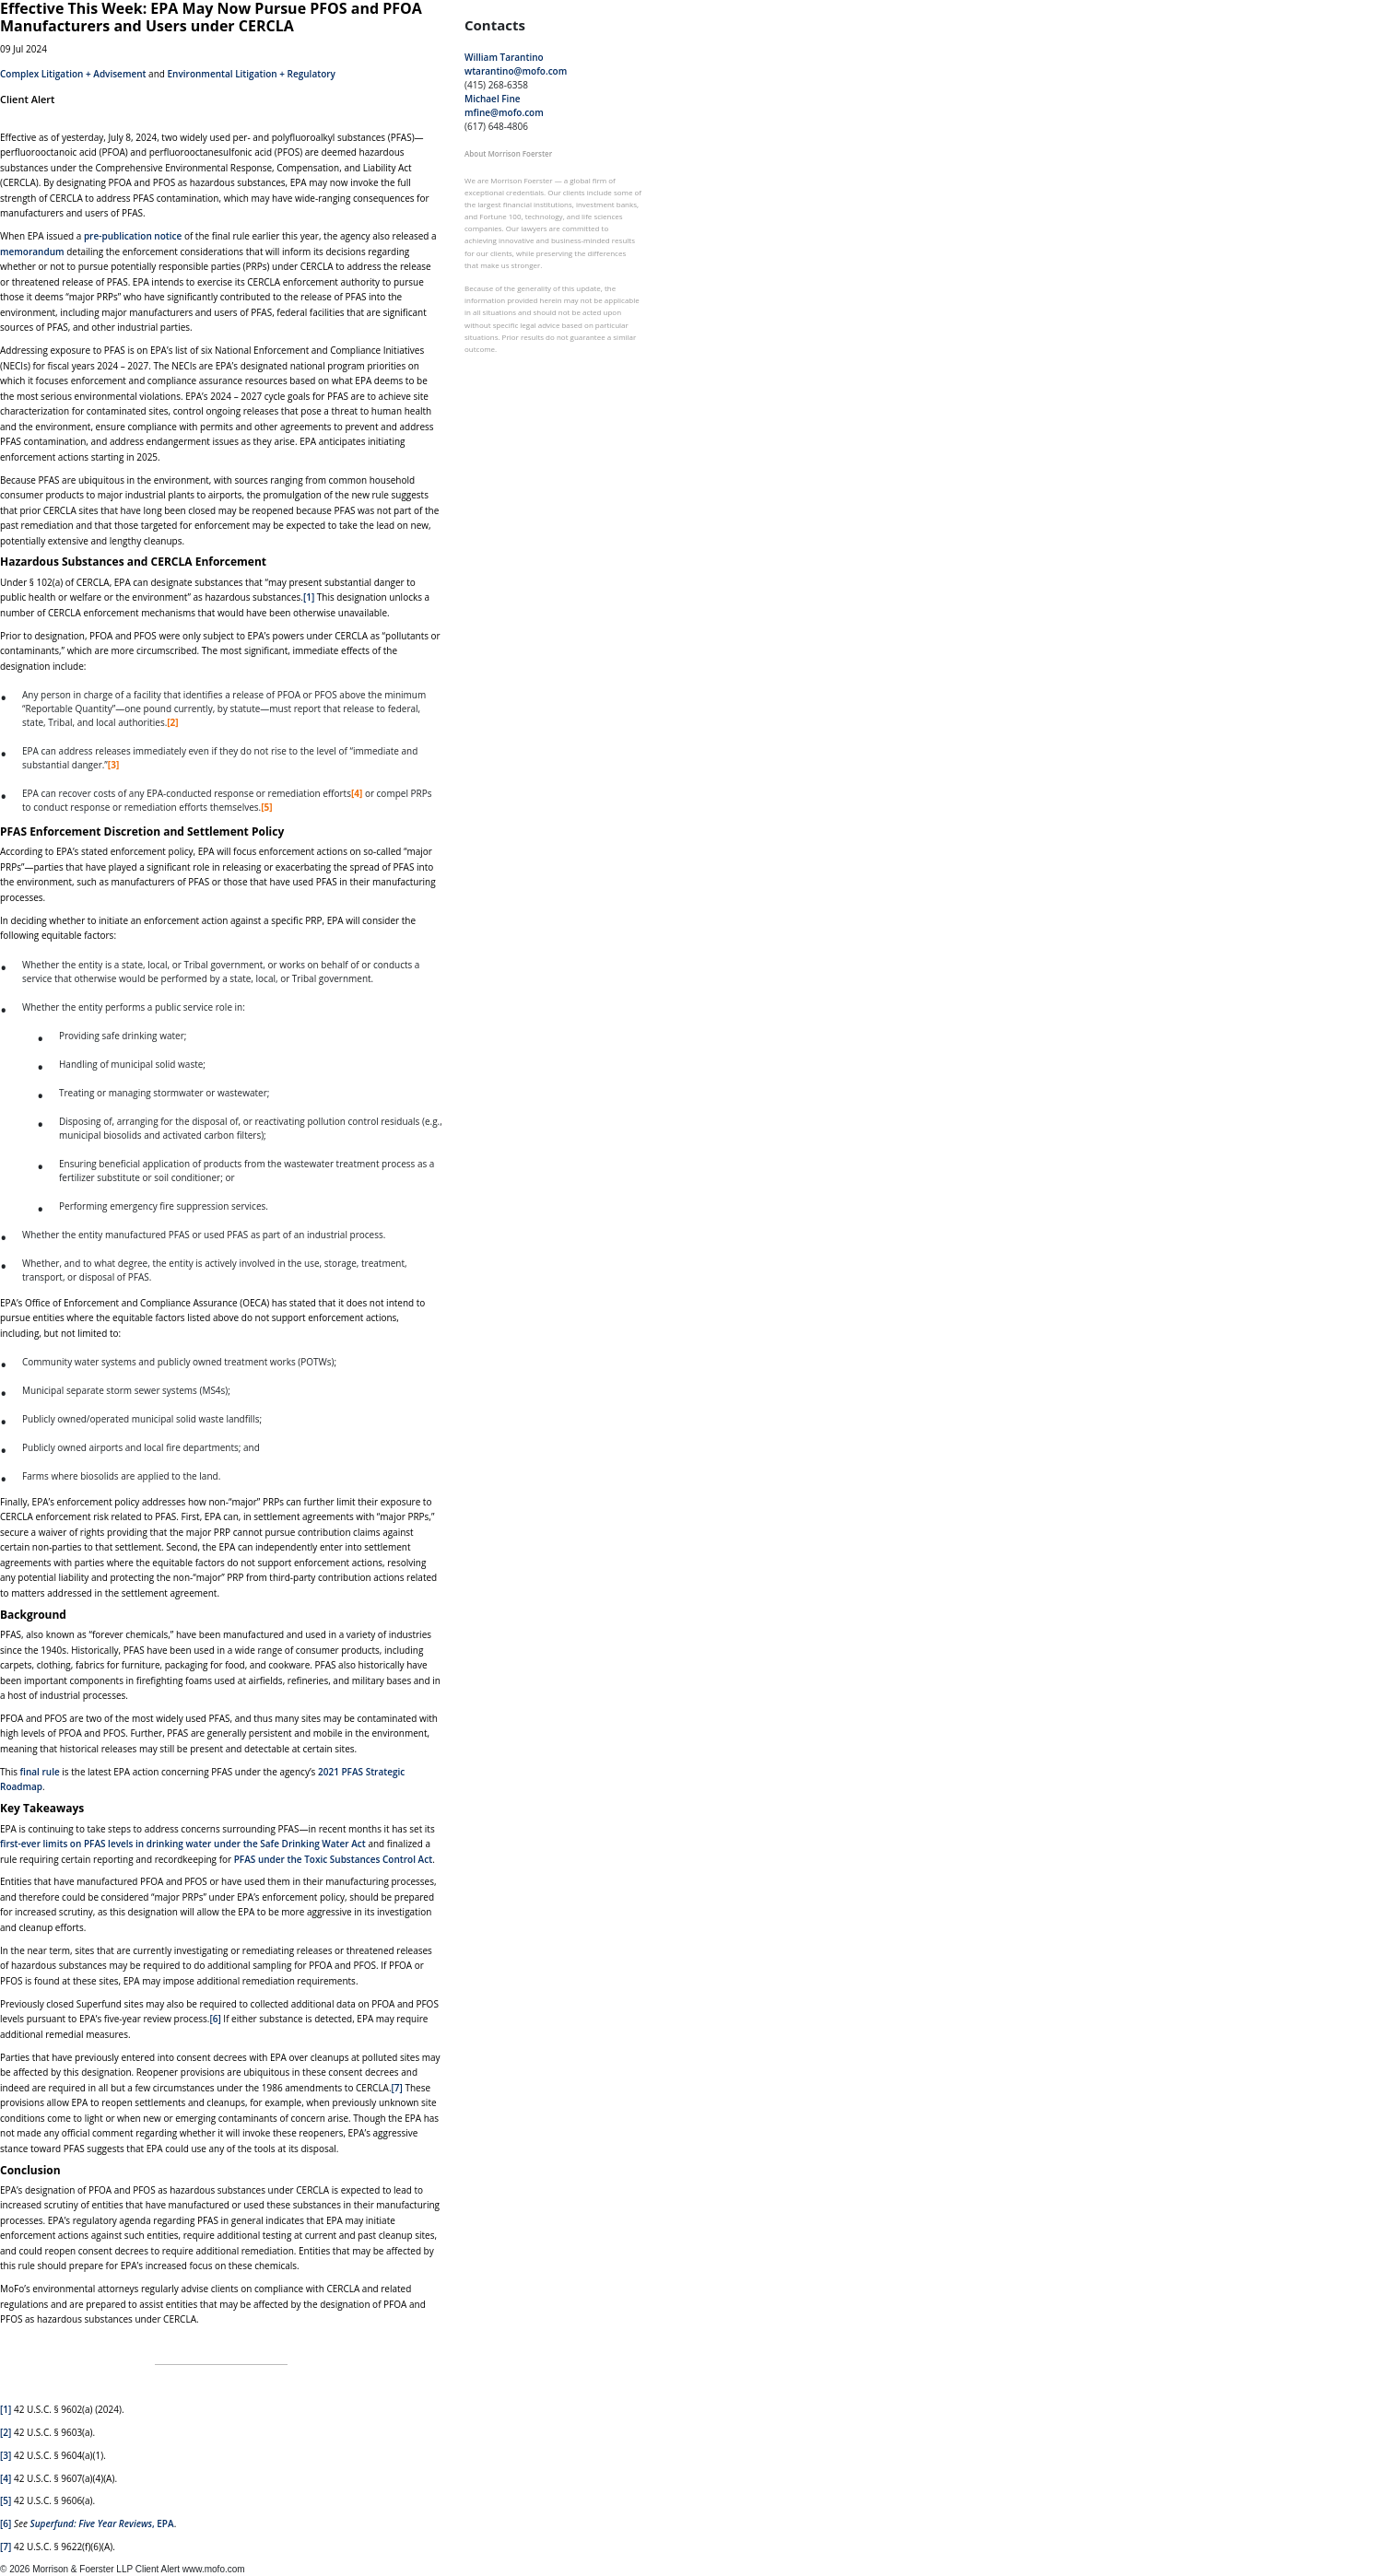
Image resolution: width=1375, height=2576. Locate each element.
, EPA (102, 2523)
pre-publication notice (133, 235)
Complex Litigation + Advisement (73, 73)
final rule (40, 1771)
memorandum (32, 251)
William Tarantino (504, 57)
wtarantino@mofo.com (515, 70)
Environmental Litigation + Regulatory (251, 73)
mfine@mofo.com (504, 112)
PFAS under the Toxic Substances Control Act (333, 1859)
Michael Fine (492, 98)
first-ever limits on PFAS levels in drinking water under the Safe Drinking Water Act (183, 1843)
